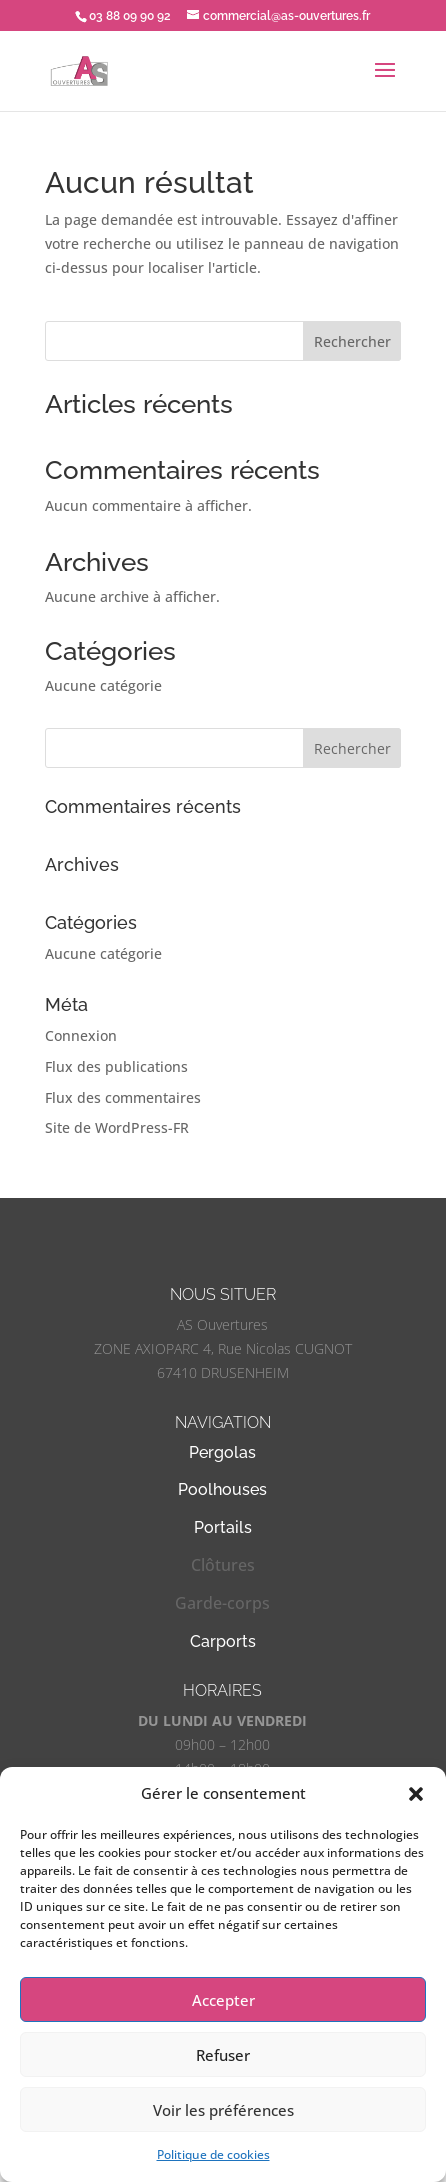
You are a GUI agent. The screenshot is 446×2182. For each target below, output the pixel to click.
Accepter (223, 2000)
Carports (223, 1641)
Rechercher (352, 341)
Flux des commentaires (123, 1097)
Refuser (223, 2055)
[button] (416, 1794)
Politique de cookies (213, 2154)
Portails (223, 1527)
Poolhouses (222, 1489)
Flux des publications (116, 1066)
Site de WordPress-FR (117, 1127)
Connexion (81, 1035)
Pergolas (222, 1452)
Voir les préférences (223, 2110)
